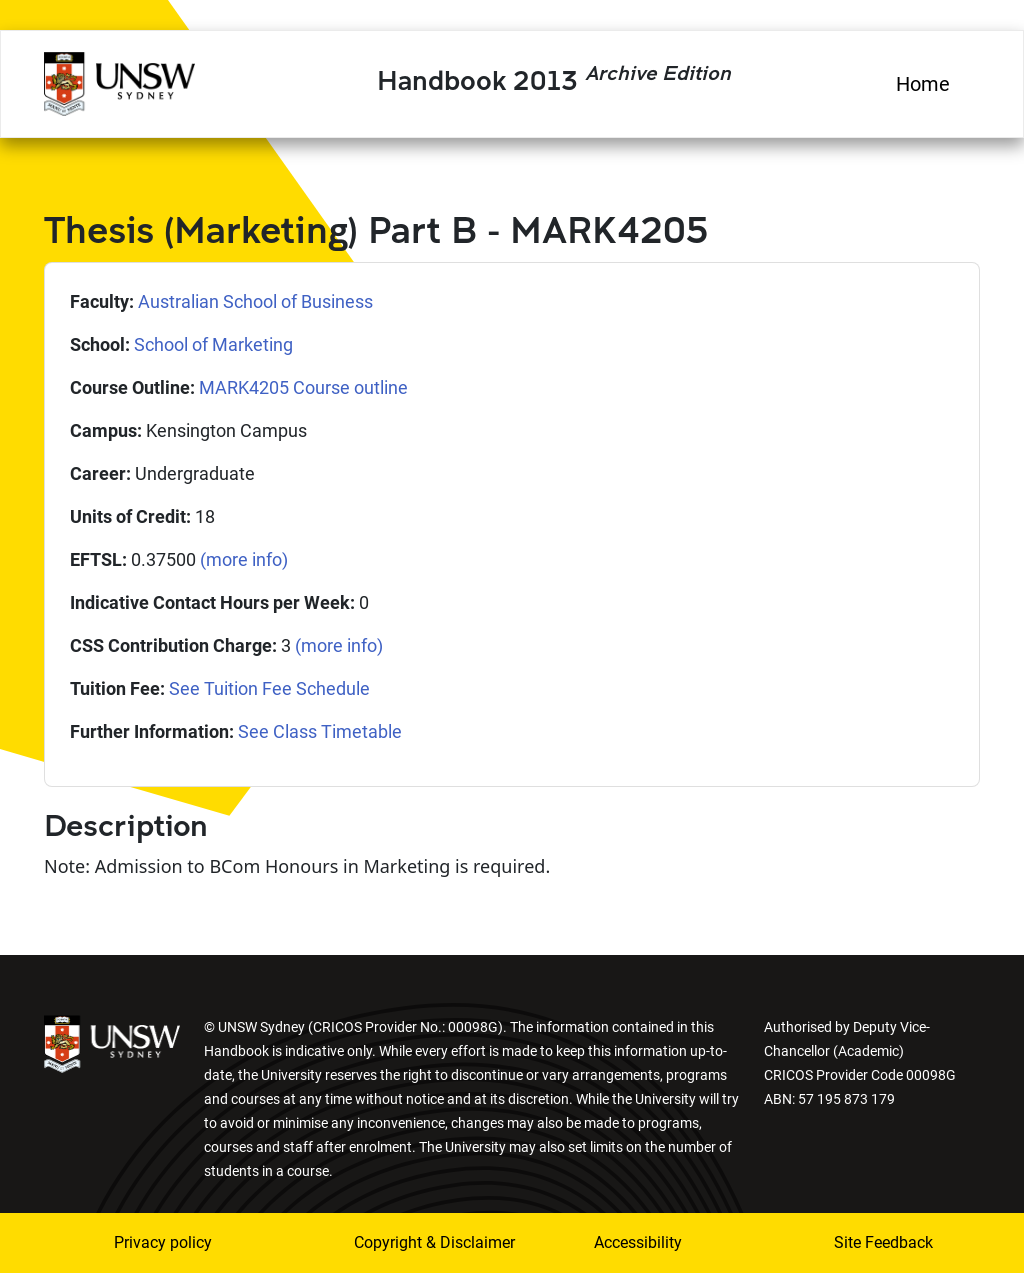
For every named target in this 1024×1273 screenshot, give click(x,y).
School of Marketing (213, 344)
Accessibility (638, 1242)
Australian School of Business (255, 301)
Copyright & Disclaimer (407, 1242)
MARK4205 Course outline (303, 387)
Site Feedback (883, 1242)
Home (923, 84)
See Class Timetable (320, 731)
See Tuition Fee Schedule (269, 688)
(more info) (244, 559)
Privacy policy (163, 1242)
